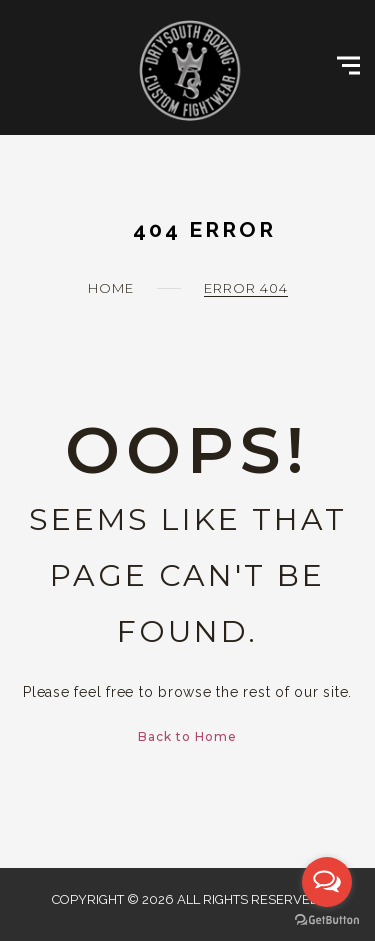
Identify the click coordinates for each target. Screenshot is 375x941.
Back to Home (187, 736)
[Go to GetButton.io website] (327, 920)
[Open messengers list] (327, 882)
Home (111, 288)
